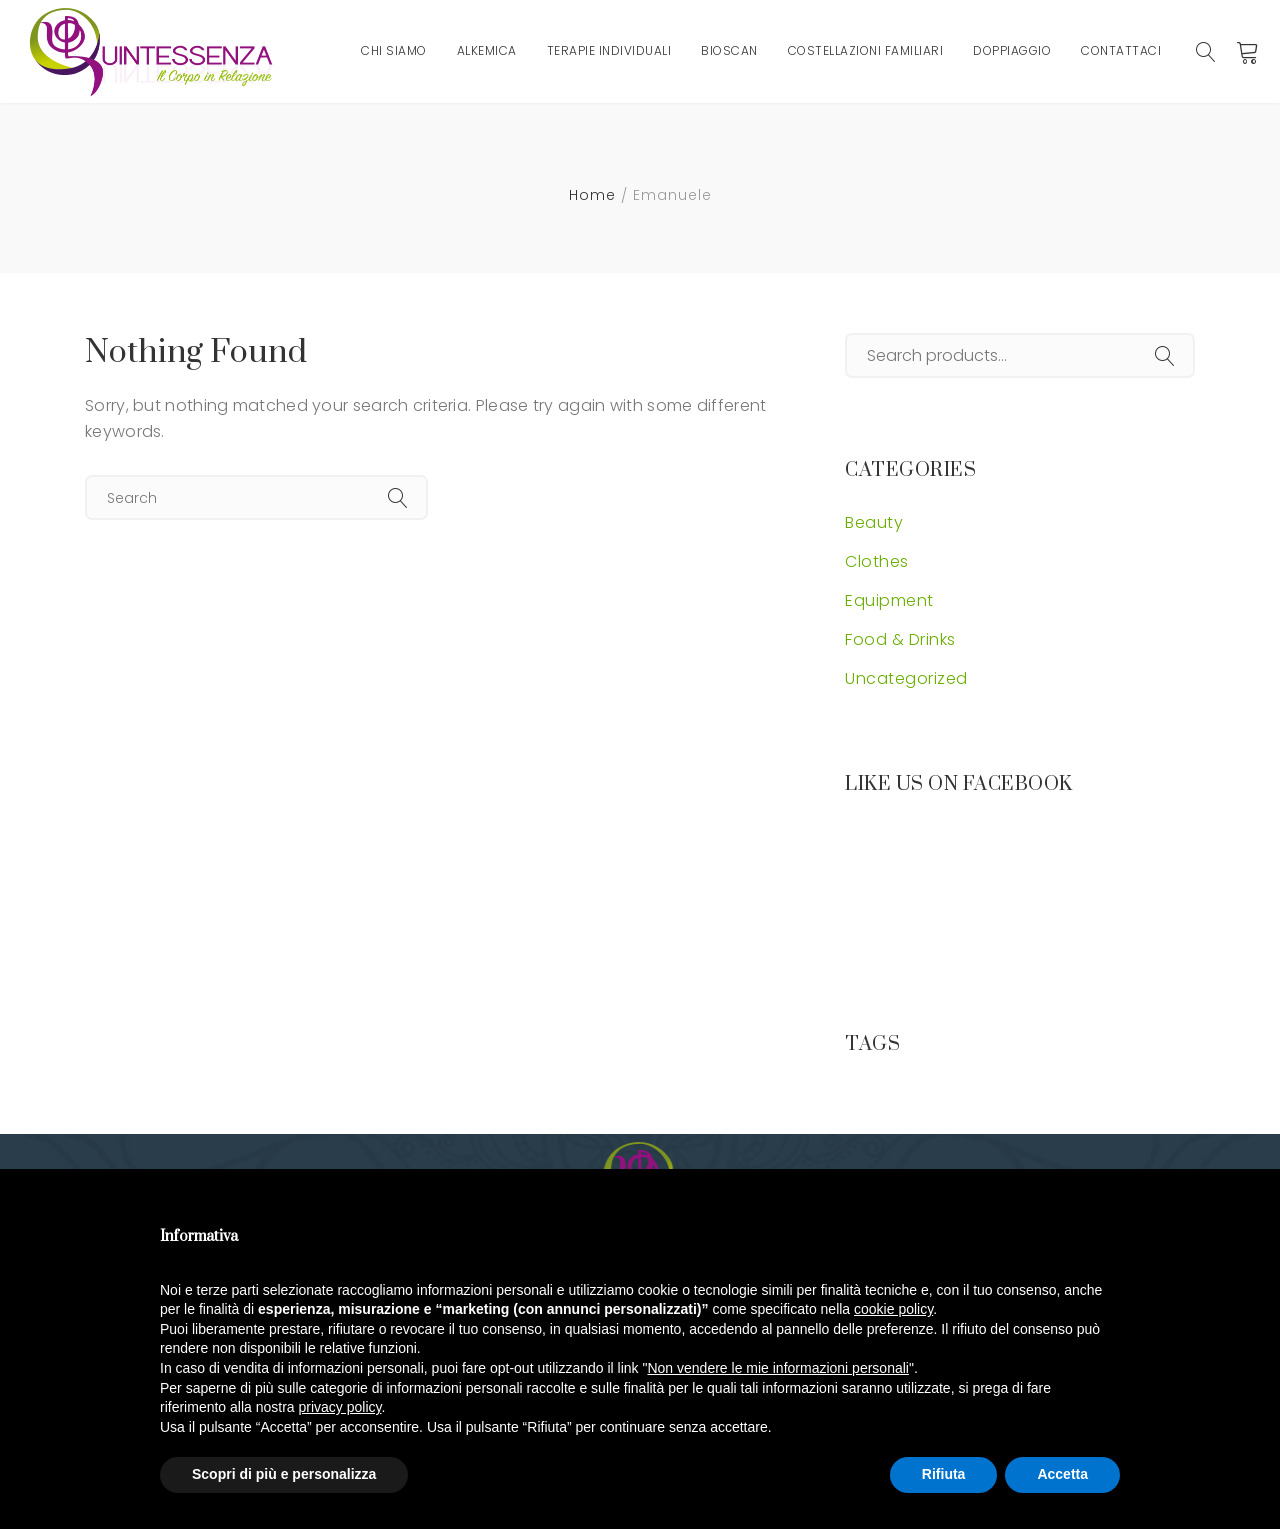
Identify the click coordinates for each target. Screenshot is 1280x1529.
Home (592, 195)
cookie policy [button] (893, 1309)
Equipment (889, 600)
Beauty (874, 522)
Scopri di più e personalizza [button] (284, 1474)
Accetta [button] (1062, 1474)
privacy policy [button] (340, 1407)
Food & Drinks (900, 639)
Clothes (877, 561)
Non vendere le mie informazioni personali (777, 1368)
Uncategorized (906, 678)
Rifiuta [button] (944, 1474)
